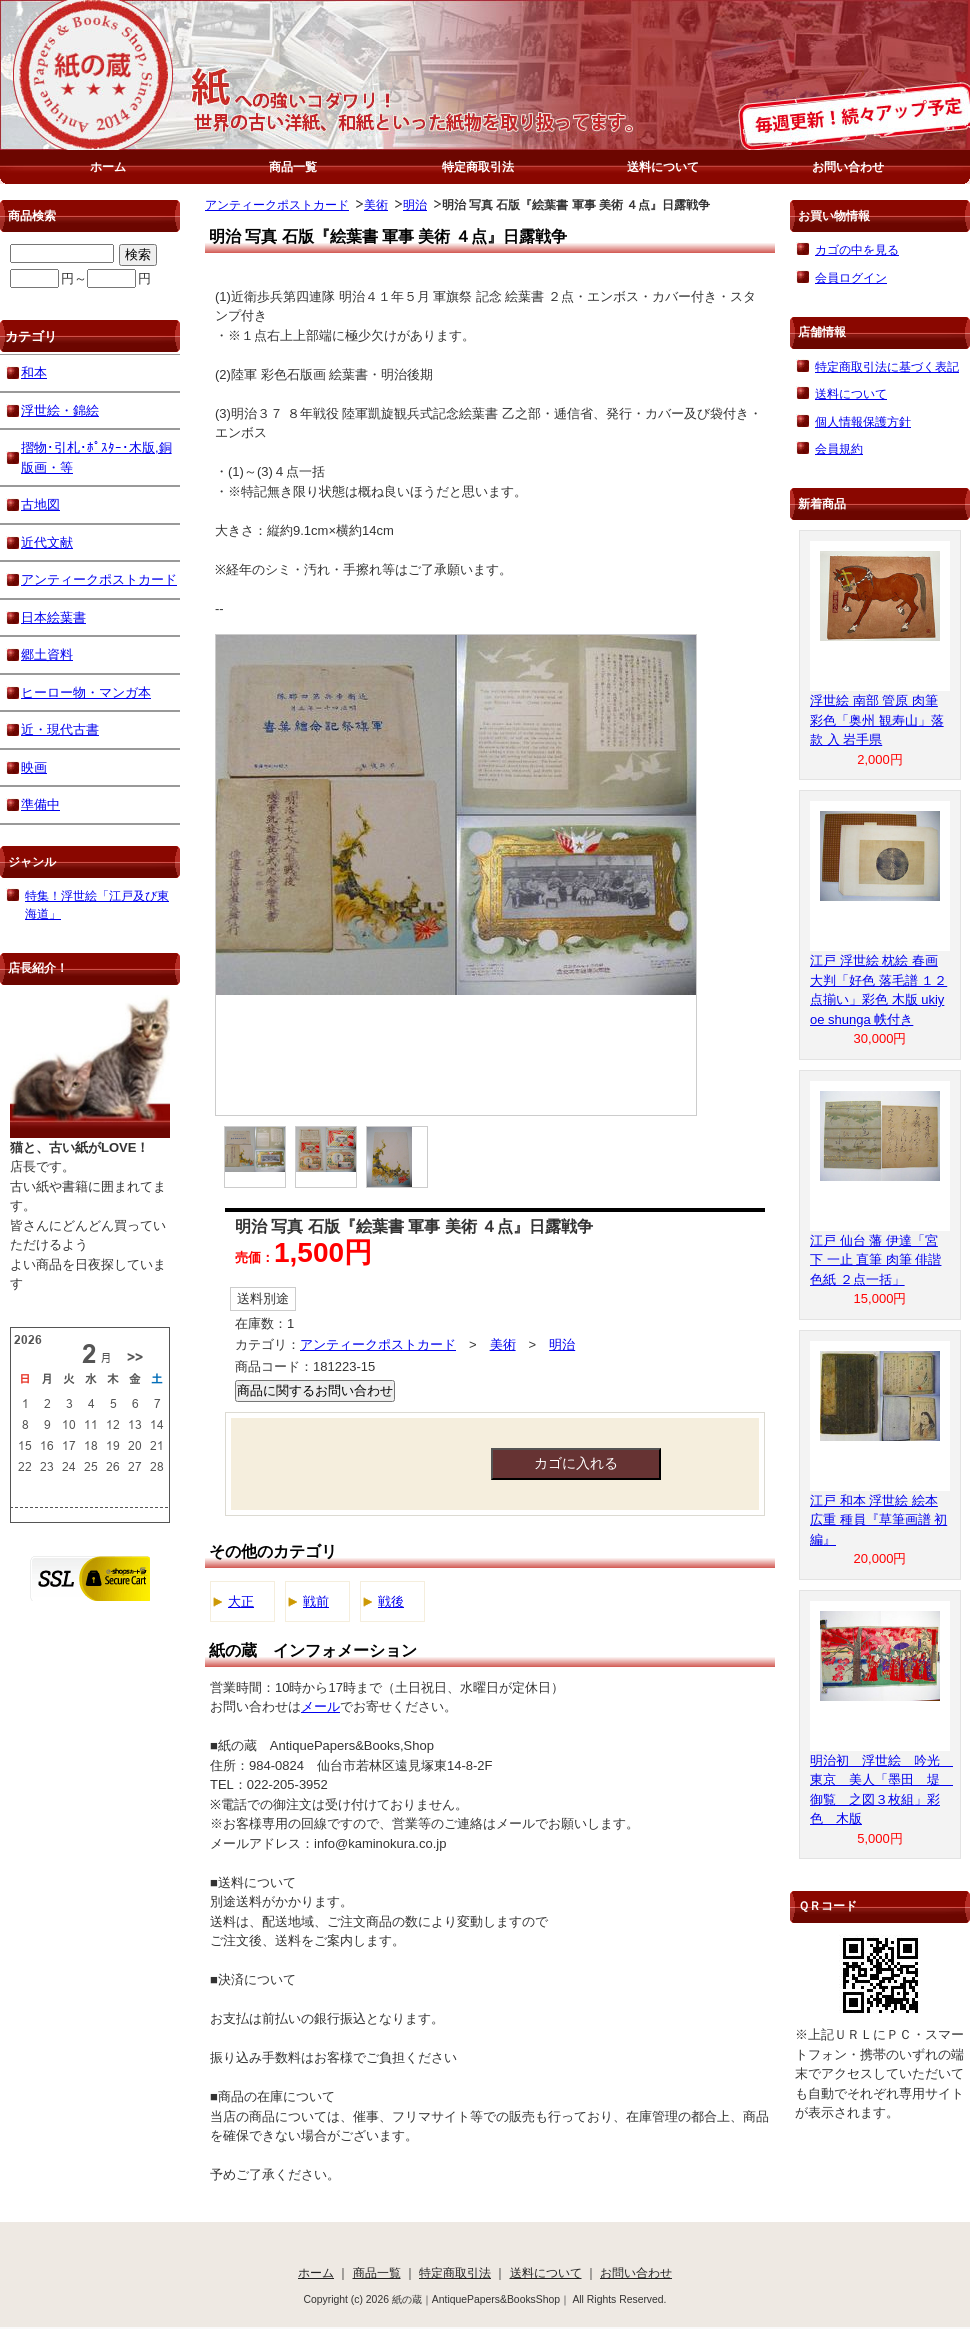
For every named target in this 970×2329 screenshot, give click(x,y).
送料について (663, 166)
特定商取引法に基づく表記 (887, 366)
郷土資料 (47, 654)
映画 (34, 767)
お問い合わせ (848, 166)
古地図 (40, 504)
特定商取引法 (478, 166)
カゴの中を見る (857, 249)
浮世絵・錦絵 (60, 410)
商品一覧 (293, 166)
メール (320, 1706)
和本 (34, 372)
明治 (415, 204)
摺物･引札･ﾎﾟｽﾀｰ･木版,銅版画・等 (96, 457)
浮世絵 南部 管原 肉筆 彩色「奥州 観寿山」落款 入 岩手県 (877, 720)
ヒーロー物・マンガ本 (86, 692)
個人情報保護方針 (863, 421)
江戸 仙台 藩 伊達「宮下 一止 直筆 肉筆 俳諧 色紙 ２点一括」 (875, 1260)
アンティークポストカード (277, 204)
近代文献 (47, 542)
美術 (376, 204)
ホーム (108, 166)
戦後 (391, 1601)
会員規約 (839, 448)
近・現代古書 (60, 729)
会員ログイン (851, 277)
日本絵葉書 (53, 617)
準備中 (40, 804)
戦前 (316, 1601)
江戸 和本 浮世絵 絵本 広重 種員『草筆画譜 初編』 (878, 1520)
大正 (241, 1601)
